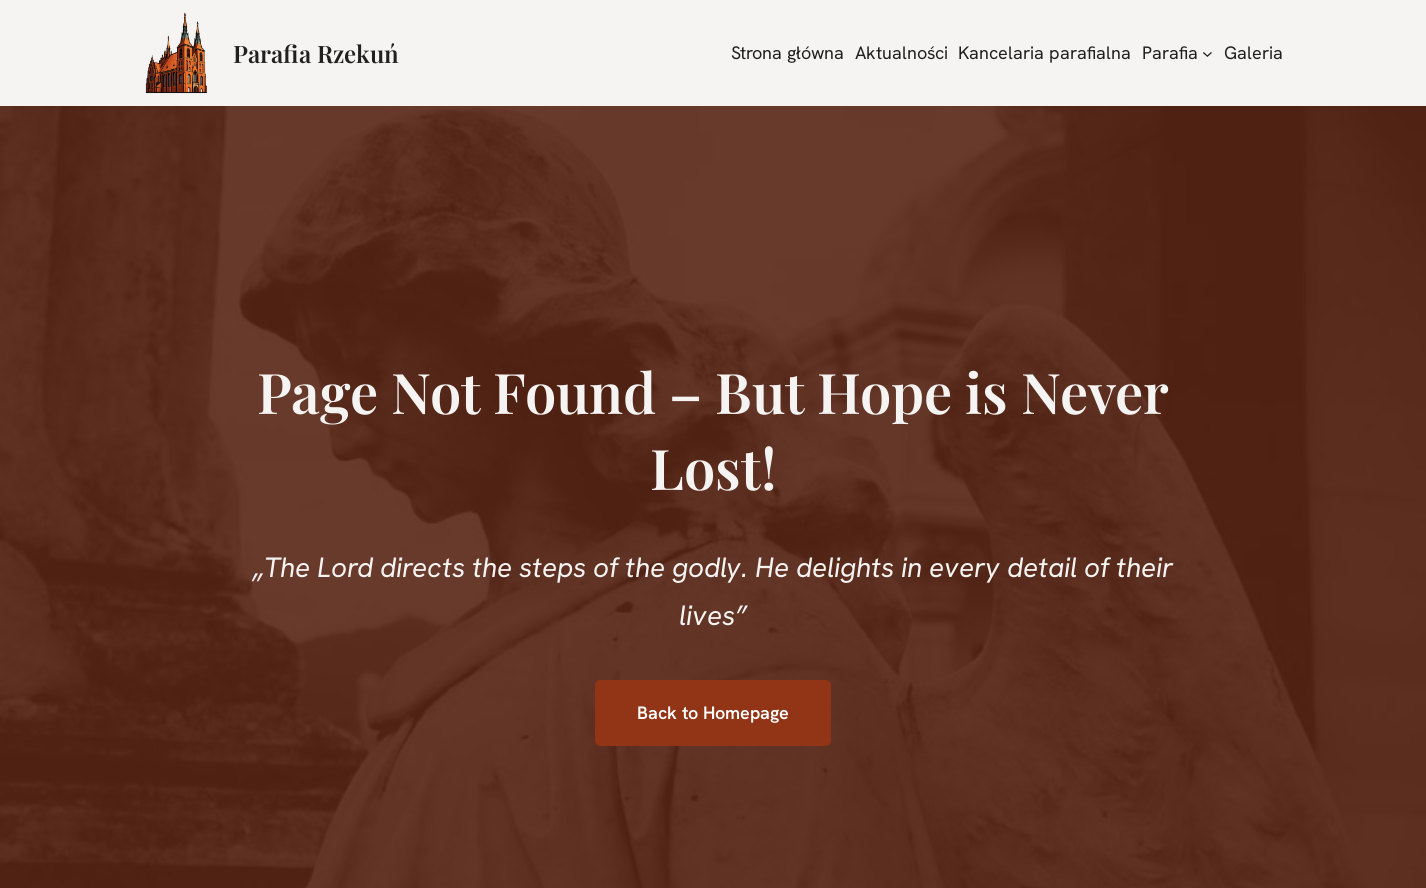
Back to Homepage (713, 712)
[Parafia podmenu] (1207, 52)
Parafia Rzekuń (316, 53)
